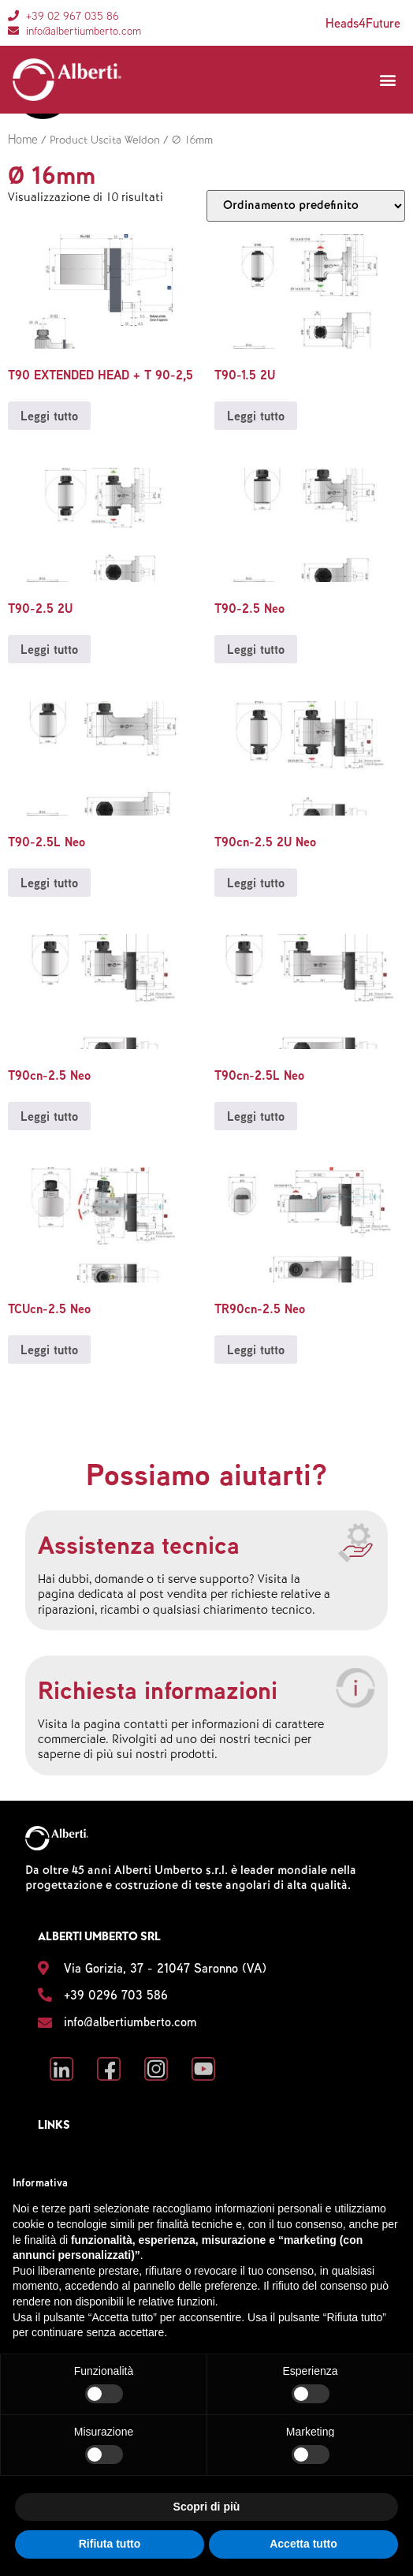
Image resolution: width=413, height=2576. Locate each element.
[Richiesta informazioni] (355, 1688)
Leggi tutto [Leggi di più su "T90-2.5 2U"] (49, 649)
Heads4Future (363, 23)
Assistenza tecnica (139, 1544)
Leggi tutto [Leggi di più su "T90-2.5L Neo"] (49, 882)
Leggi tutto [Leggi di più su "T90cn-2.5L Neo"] (256, 1116)
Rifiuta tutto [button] (110, 2543)
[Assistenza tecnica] (355, 1542)
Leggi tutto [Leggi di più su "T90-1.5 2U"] (256, 415)
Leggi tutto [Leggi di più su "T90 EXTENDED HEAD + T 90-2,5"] (49, 415)
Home (23, 139)
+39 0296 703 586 (116, 1995)
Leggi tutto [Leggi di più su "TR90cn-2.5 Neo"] (256, 1349)
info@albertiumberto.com (130, 2021)
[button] (387, 80)
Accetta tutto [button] (303, 2543)
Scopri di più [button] (206, 2506)
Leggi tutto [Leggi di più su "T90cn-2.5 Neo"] (49, 1116)
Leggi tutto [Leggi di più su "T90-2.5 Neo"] (256, 649)
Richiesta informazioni (157, 1689)
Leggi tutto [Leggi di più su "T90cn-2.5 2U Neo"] (256, 882)
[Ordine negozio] (305, 206)
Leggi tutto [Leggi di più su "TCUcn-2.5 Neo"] (49, 1349)
